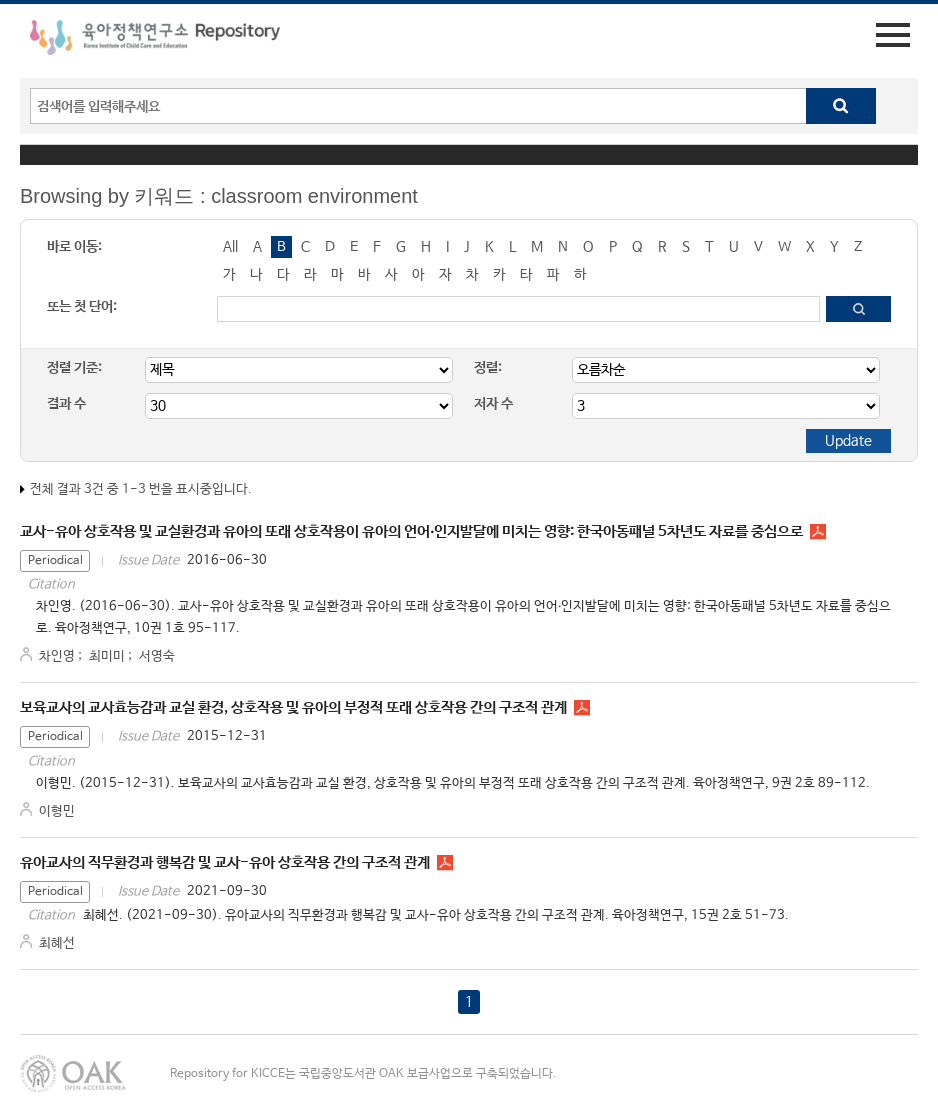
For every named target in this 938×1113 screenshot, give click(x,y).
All (230, 247)
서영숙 (157, 656)
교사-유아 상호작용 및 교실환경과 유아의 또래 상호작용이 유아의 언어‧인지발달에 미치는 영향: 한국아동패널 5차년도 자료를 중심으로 (411, 531)
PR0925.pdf (582, 708)
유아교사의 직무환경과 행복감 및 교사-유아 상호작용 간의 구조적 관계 (225, 862)
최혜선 (57, 943)
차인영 (57, 656)
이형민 (57, 811)
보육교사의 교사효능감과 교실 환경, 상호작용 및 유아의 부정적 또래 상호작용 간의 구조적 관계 (293, 707)
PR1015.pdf (818, 532)
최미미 (107, 656)
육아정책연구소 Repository (155, 41)
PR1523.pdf (445, 863)
